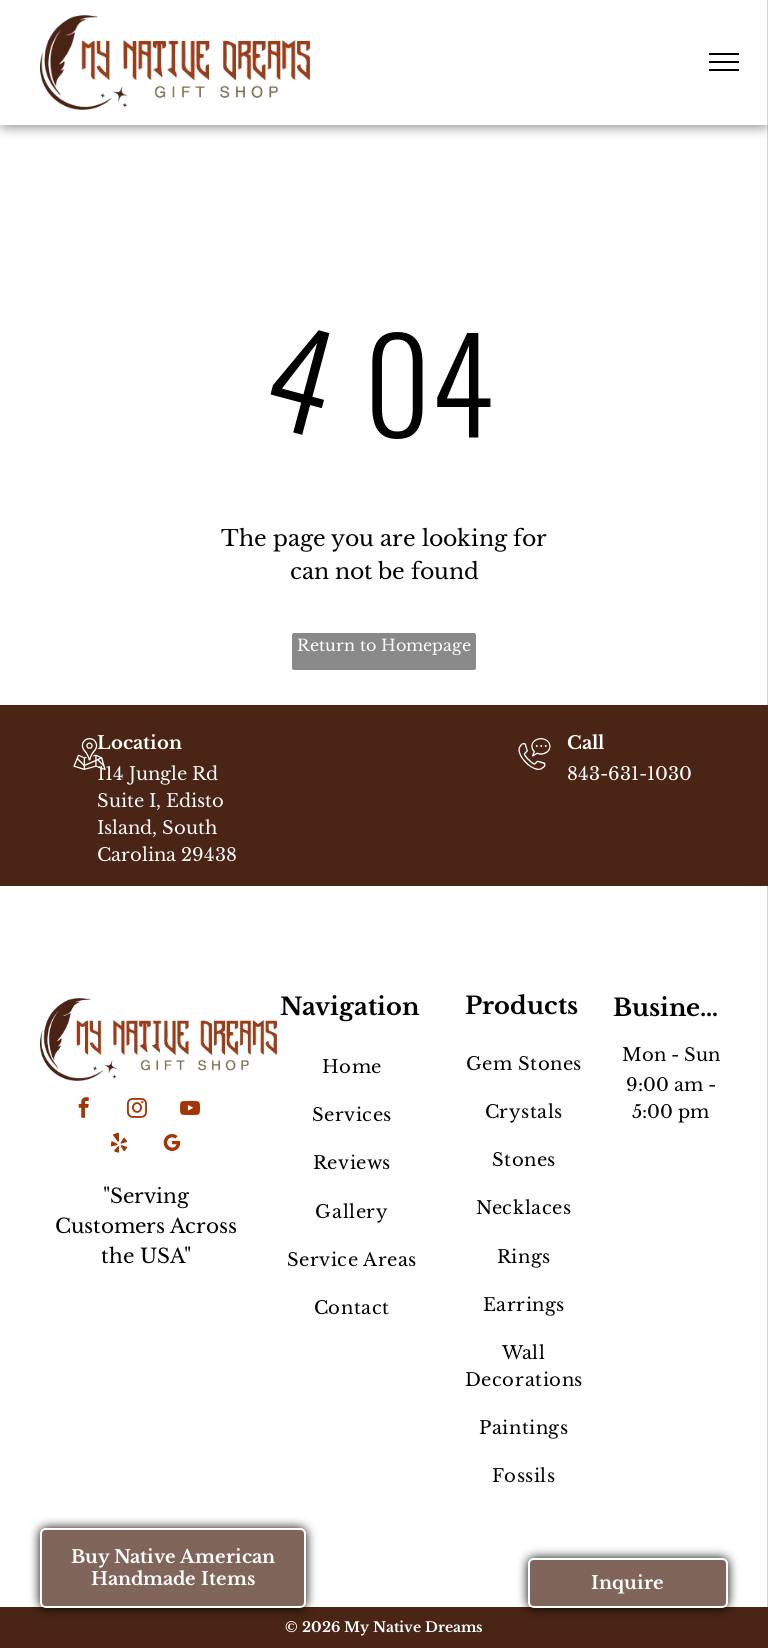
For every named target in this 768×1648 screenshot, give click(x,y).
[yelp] (119, 1145)
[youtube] (190, 1110)
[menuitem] (351, 1067)
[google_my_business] (172, 1145)
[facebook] (84, 1110)
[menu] (724, 62)
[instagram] (137, 1110)
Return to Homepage (384, 645)
